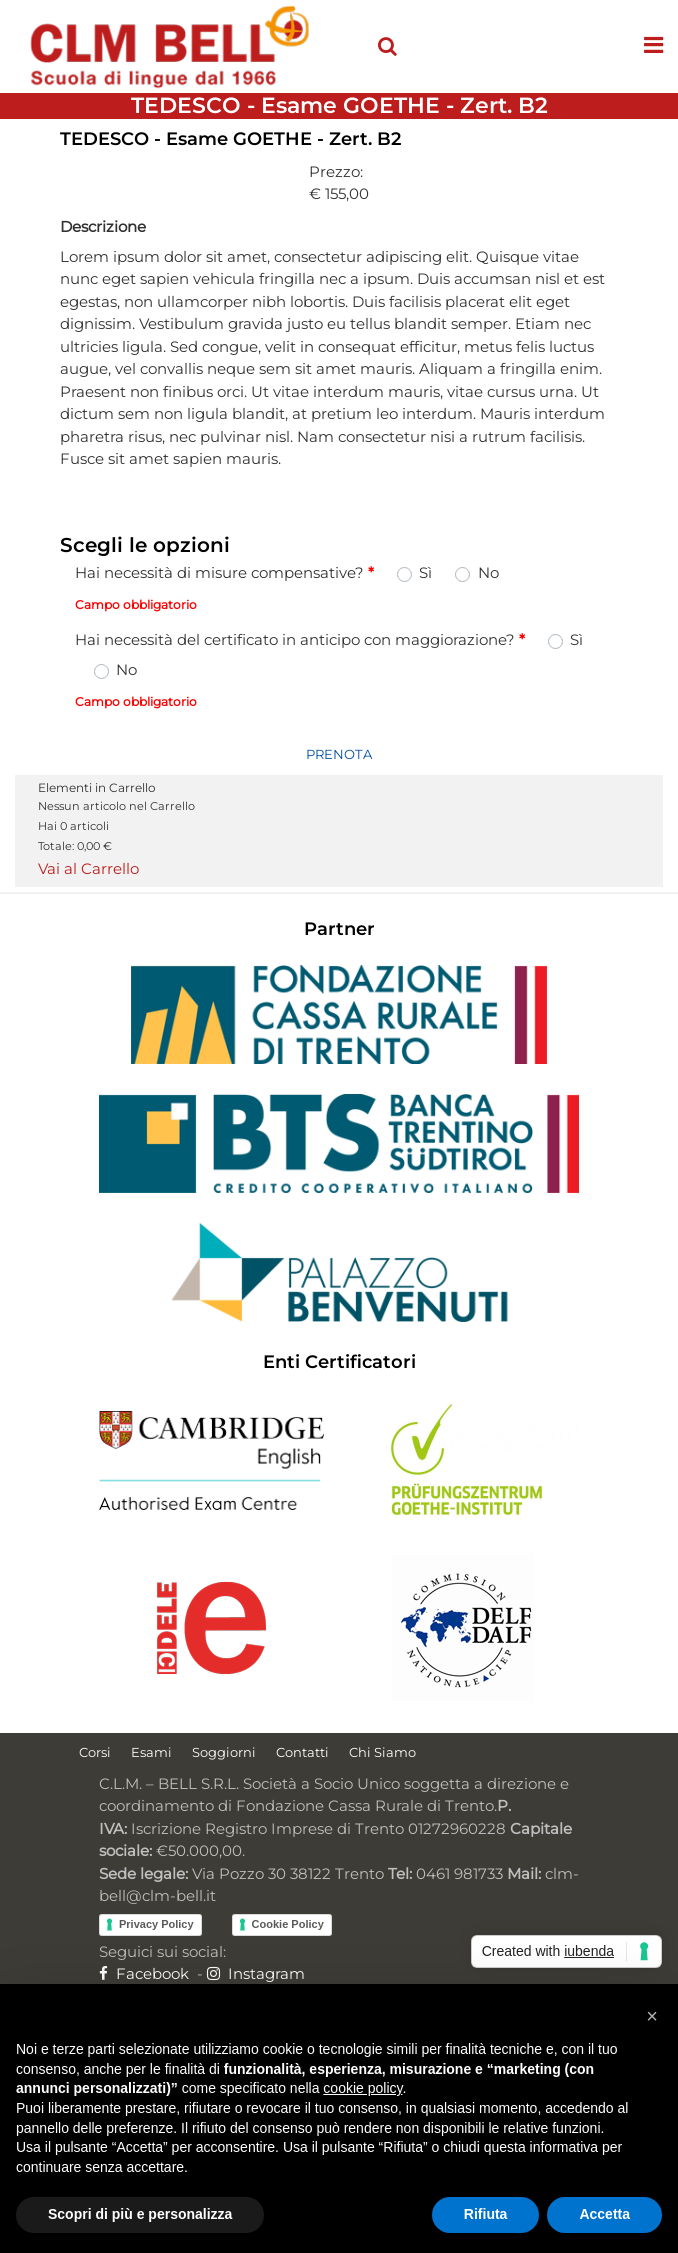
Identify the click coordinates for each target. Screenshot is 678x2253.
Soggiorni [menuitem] (224, 1752)
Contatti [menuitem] (302, 1752)
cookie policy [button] (362, 2088)
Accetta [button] (604, 2214)
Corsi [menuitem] (95, 1752)
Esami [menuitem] (151, 1752)
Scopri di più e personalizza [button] (140, 2214)
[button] (652, 2016)
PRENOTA (339, 754)
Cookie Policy (288, 1924)
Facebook (144, 1973)
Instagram (256, 1973)
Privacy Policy (156, 1924)
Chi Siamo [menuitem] (382, 1752)
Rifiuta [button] (486, 2214)
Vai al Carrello (88, 868)
